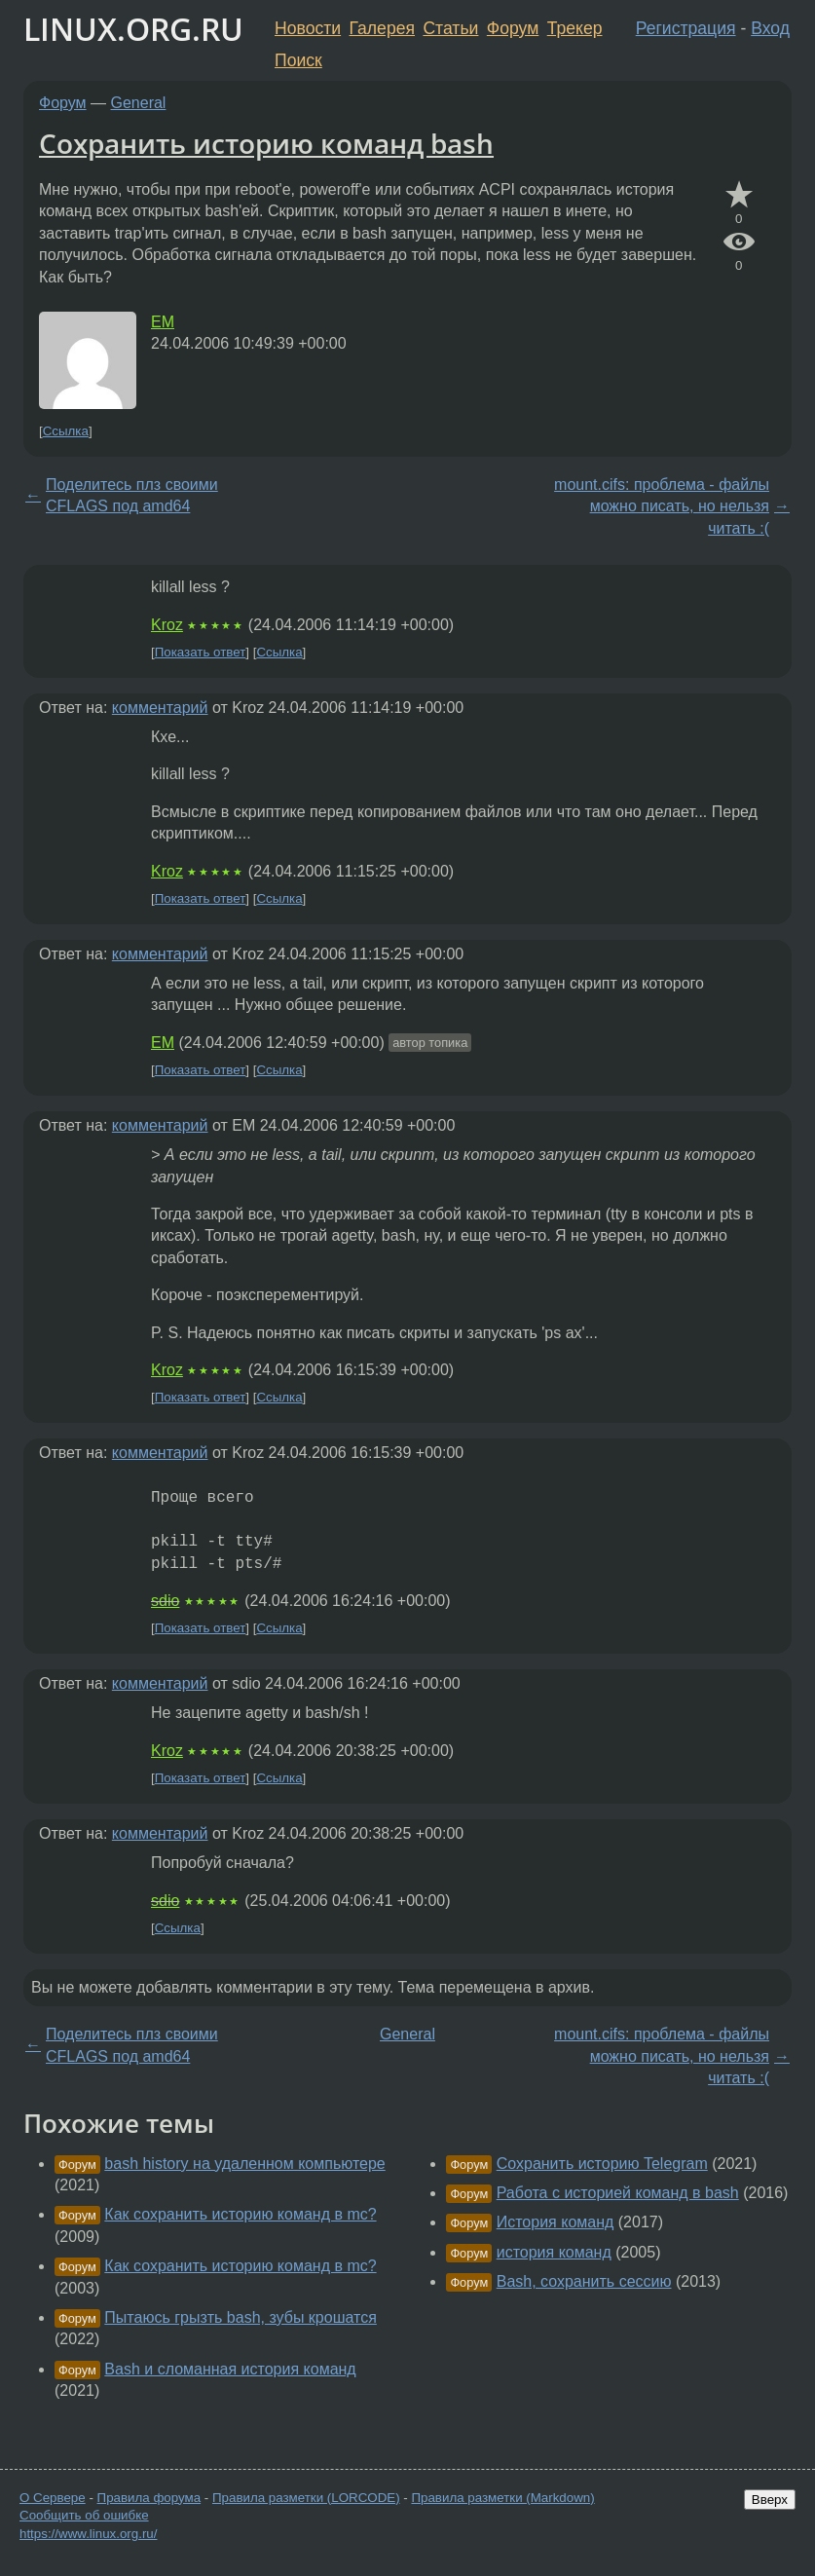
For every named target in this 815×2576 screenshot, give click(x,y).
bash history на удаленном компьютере (244, 2163)
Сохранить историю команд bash (266, 143)
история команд (554, 2252)
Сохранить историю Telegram (602, 2163)
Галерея (382, 28)
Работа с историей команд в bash (618, 2192)
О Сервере (52, 2497)
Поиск (298, 60)
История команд (555, 2222)
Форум (512, 28)
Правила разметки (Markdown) (502, 2497)
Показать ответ (200, 652)
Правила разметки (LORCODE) (306, 2497)
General (139, 102)
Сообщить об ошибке (84, 2515)
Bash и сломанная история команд (229, 2369)
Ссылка (66, 431)
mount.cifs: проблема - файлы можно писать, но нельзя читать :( (661, 506)
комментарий (160, 707)
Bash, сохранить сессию (584, 2281)
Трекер (575, 28)
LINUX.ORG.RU (133, 29)
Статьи (450, 28)
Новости (308, 28)
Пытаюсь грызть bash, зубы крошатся (240, 2317)
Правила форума (149, 2497)
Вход (770, 28)
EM (162, 322)
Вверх (770, 2499)
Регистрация (686, 28)
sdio (165, 1600)
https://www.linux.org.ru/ (88, 2533)
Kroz (167, 624)
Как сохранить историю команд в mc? (240, 2214)
